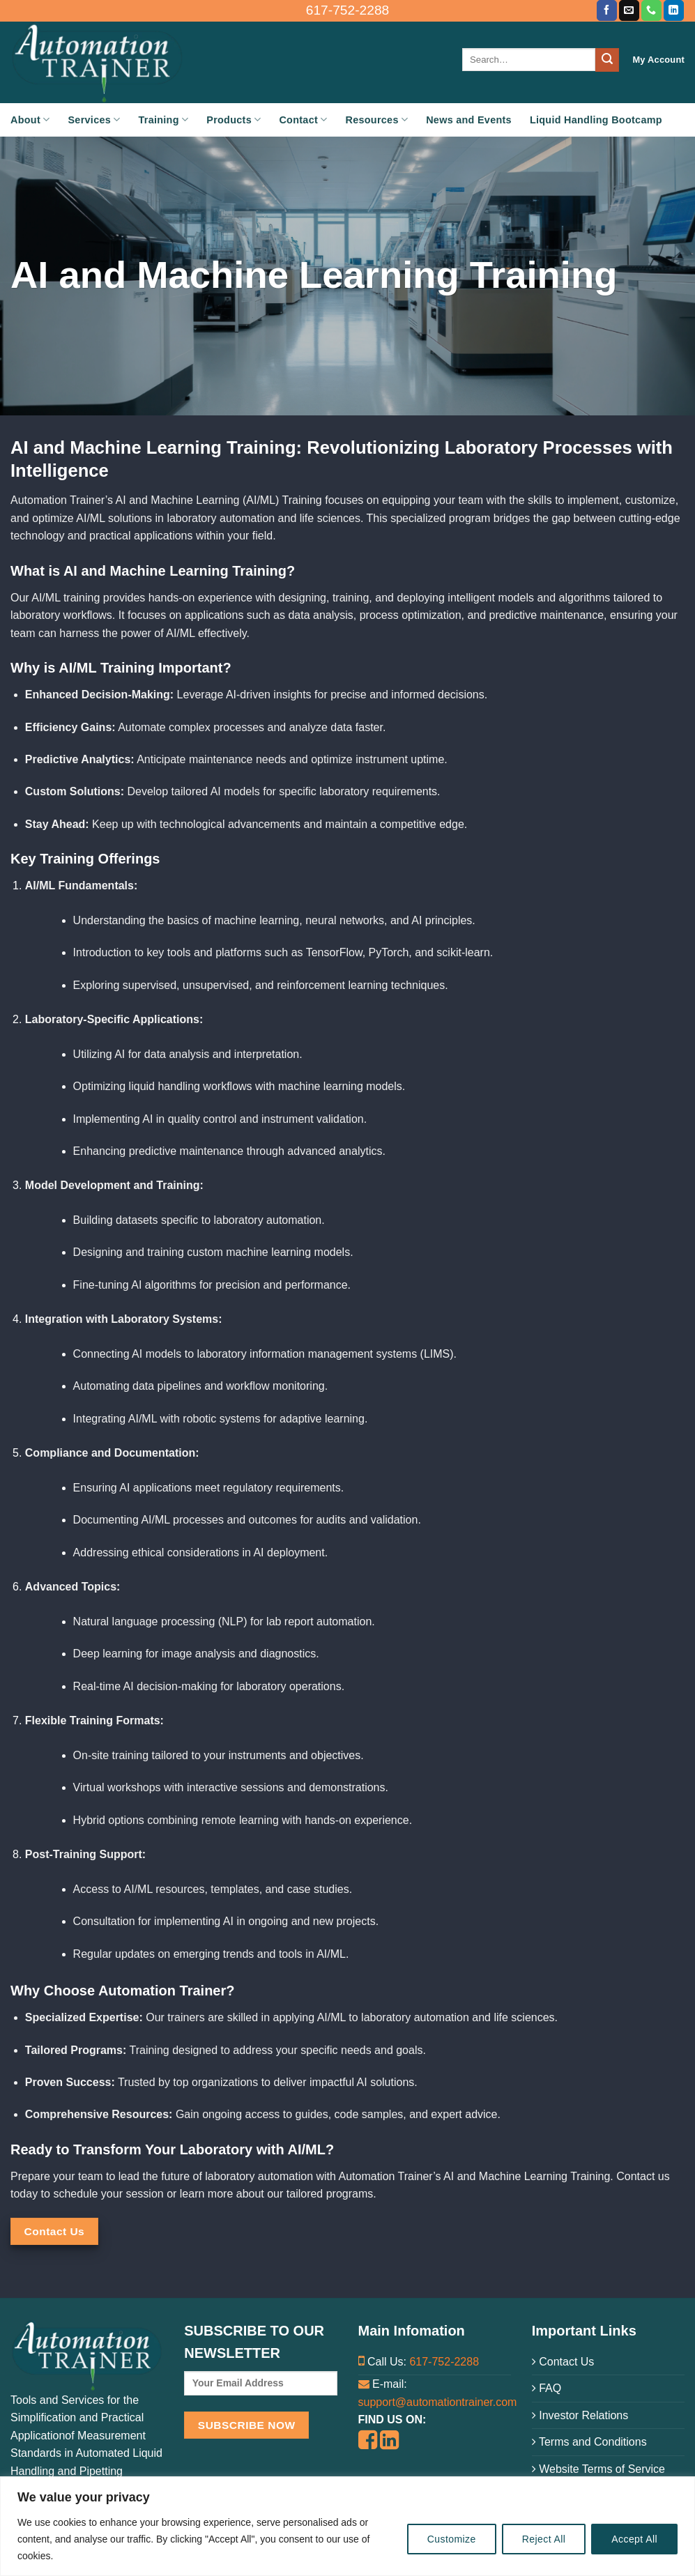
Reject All (544, 2539)
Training (164, 119)
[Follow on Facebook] (607, 10)
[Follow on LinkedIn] (674, 10)
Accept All (634, 2539)
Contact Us (563, 2362)
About (29, 119)
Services (94, 119)
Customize (451, 2539)
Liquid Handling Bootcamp (596, 119)
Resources (377, 119)
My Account (658, 59)
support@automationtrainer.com (437, 2402)
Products (233, 119)
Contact (303, 119)
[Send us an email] (629, 10)
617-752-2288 (444, 2362)
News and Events (469, 119)
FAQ (546, 2388)
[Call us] (651, 10)
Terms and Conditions (589, 2442)
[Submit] (607, 60)
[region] (347, 2526)
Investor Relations (580, 2415)
